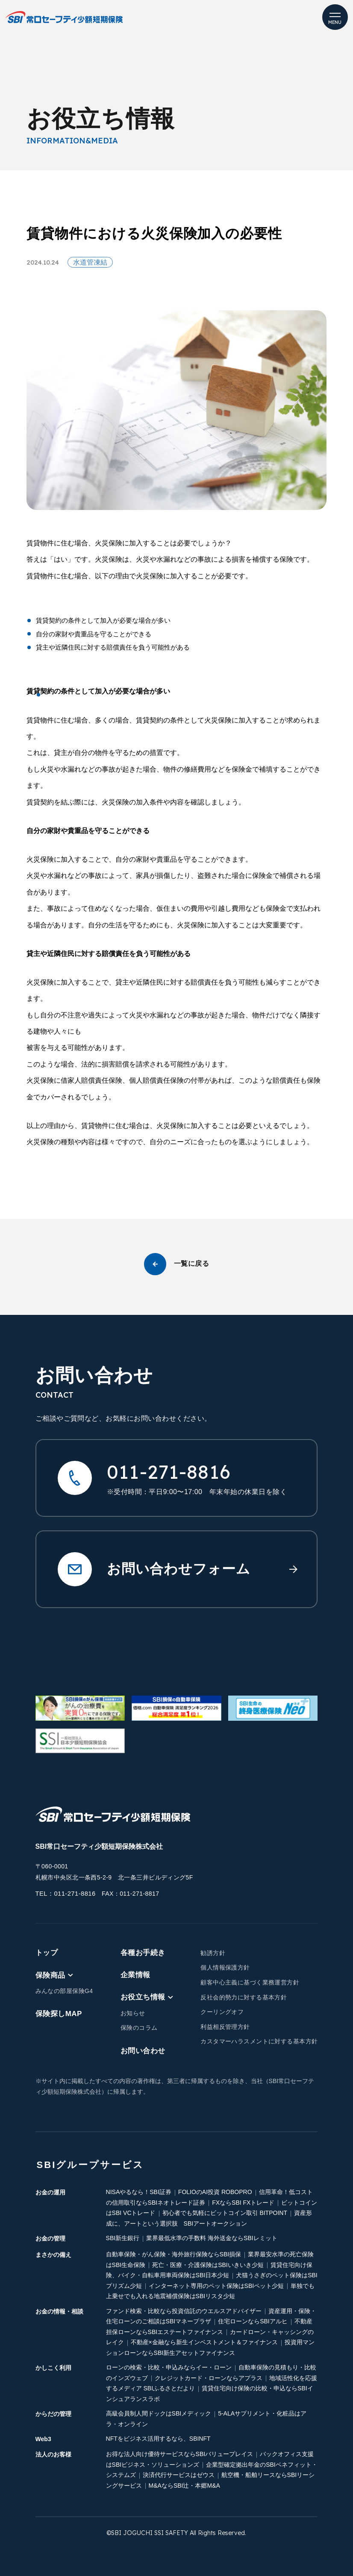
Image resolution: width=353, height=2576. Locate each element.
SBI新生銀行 (123, 2237)
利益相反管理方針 (225, 2025)
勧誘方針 (212, 1952)
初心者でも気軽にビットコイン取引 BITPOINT (224, 2212)
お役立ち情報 (147, 1996)
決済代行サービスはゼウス (179, 2474)
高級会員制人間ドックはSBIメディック (159, 2413)
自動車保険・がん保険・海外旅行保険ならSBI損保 (173, 2253)
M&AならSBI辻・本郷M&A (184, 2484)
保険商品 (54, 1974)
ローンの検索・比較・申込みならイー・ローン (169, 2366)
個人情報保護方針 (225, 1967)
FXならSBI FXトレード (243, 2201)
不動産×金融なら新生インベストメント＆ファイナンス (204, 2341)
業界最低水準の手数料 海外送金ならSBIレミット (211, 2237)
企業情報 (135, 1974)
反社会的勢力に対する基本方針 (243, 1996)
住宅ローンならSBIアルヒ (253, 2320)
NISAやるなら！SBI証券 (138, 2191)
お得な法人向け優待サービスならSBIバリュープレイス (179, 2453)
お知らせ (133, 2012)
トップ (46, 1951)
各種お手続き (143, 1951)
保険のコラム (139, 2027)
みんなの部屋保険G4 (64, 1990)
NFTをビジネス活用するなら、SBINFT (158, 2438)
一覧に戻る (176, 1263)
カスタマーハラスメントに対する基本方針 (259, 2040)
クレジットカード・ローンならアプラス (208, 2377)
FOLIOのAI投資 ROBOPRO (215, 2191)
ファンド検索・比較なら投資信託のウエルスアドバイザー (184, 2310)
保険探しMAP (58, 2013)
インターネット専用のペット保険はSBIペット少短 (216, 2285)
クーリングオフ (222, 2011)
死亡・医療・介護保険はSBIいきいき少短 (208, 2264)
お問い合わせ (143, 2050)
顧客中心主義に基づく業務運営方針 (249, 1982)
